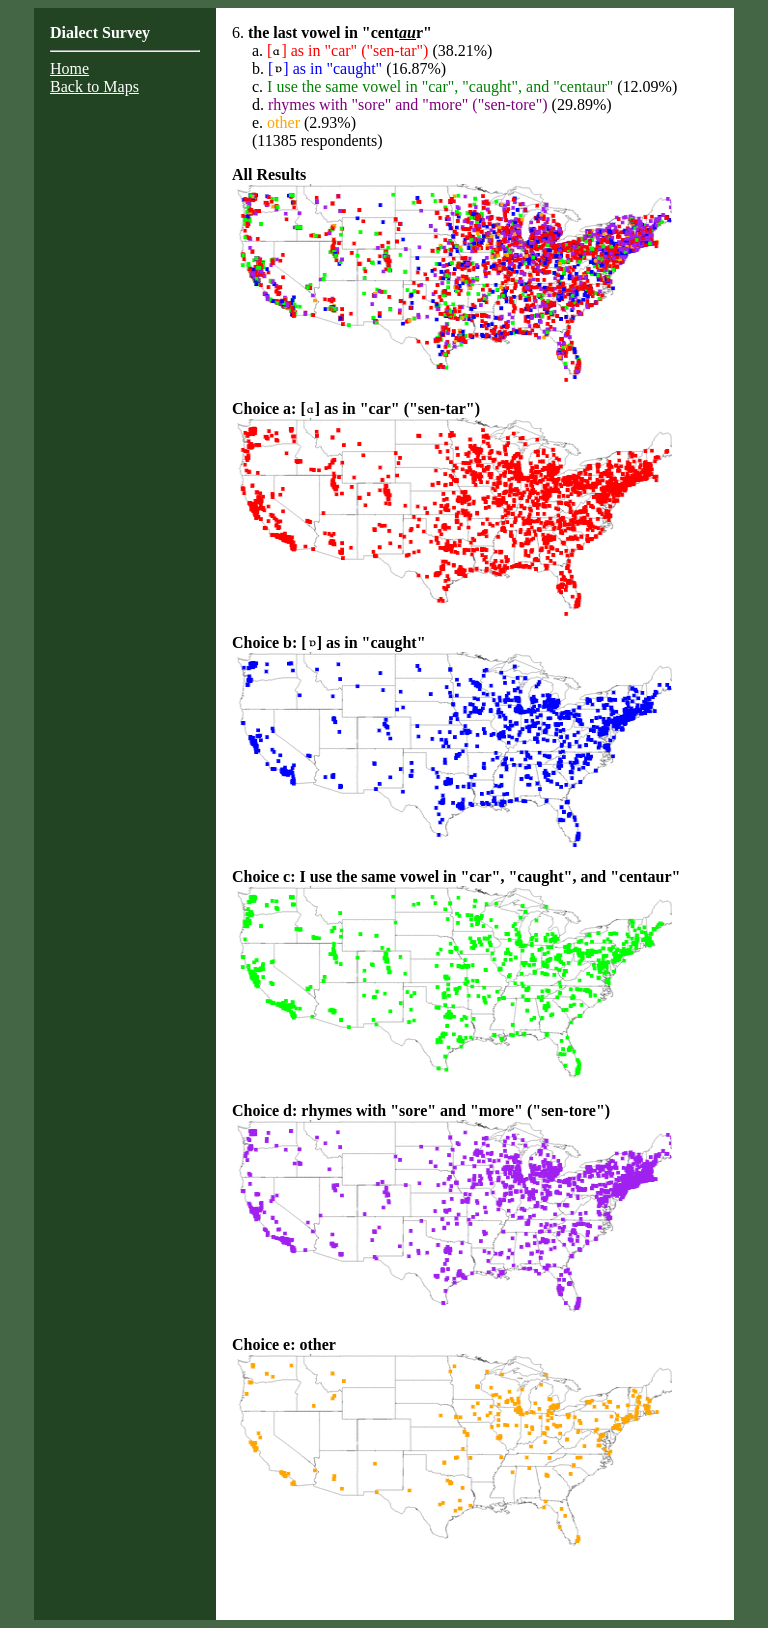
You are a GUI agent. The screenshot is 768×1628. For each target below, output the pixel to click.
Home (69, 68)
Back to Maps (94, 86)
